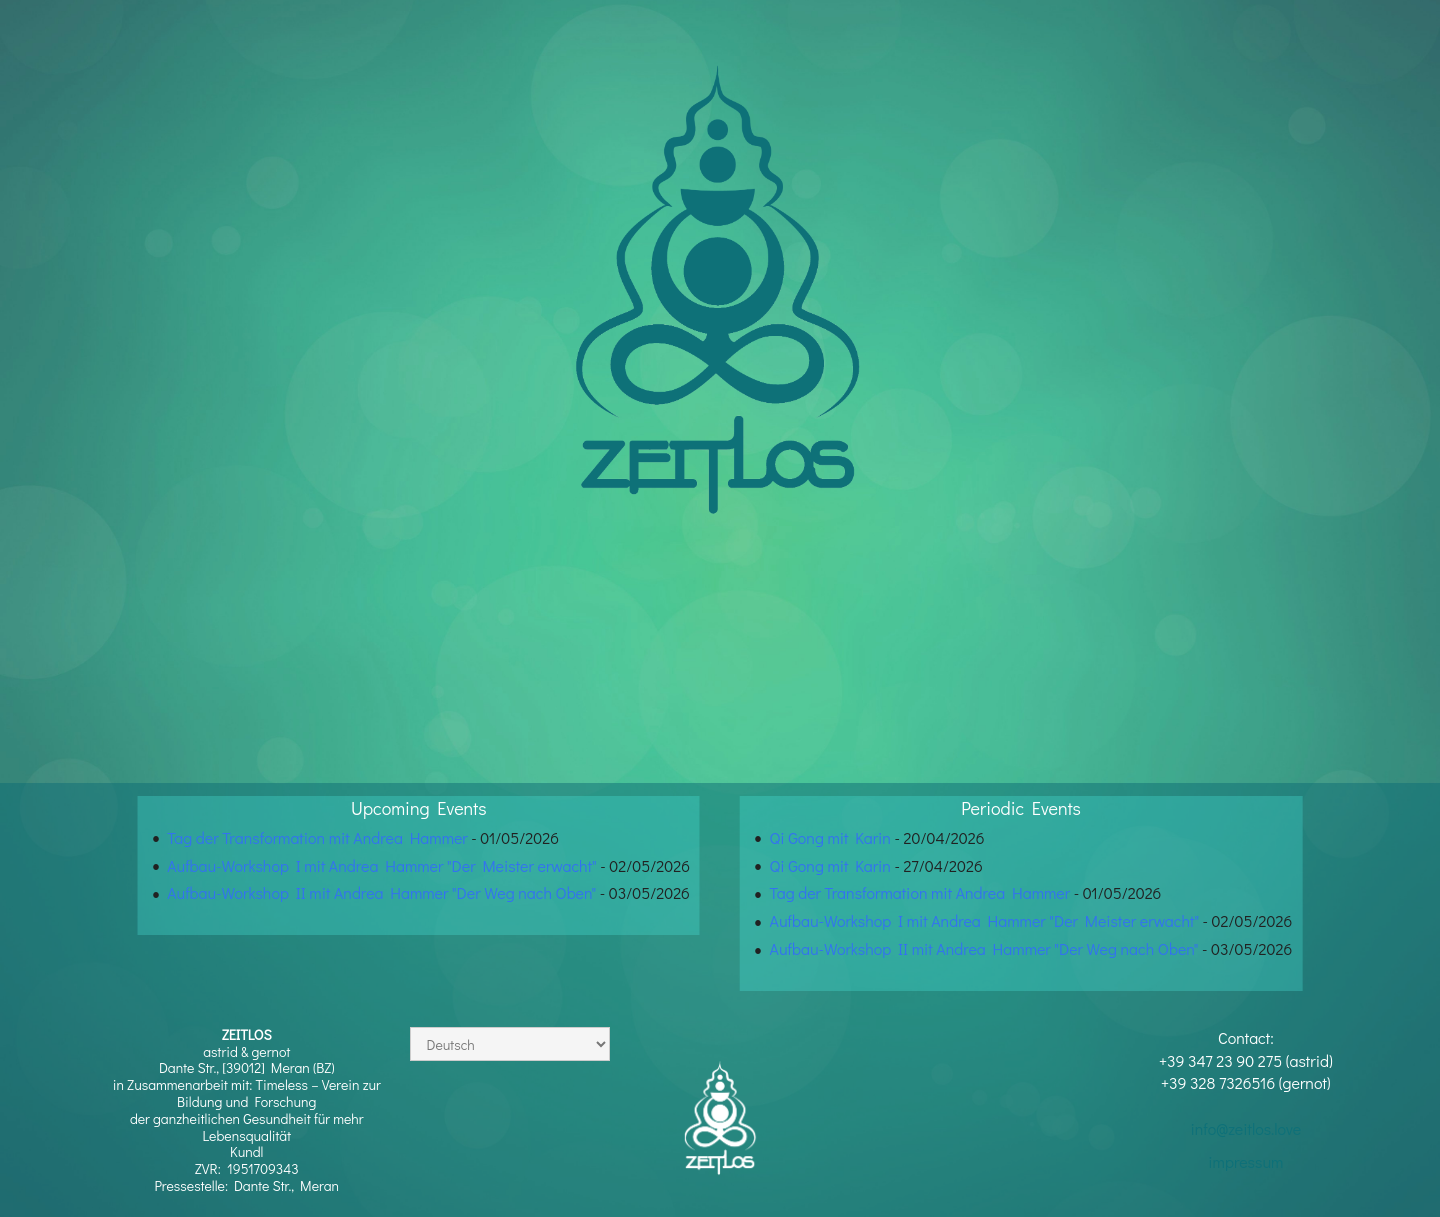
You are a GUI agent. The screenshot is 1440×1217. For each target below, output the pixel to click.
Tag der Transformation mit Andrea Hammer (317, 837)
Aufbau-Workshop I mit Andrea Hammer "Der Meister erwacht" (381, 865)
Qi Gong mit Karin (830, 837)
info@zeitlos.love (1245, 1128)
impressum (1245, 1161)
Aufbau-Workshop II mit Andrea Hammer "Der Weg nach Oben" (381, 892)
